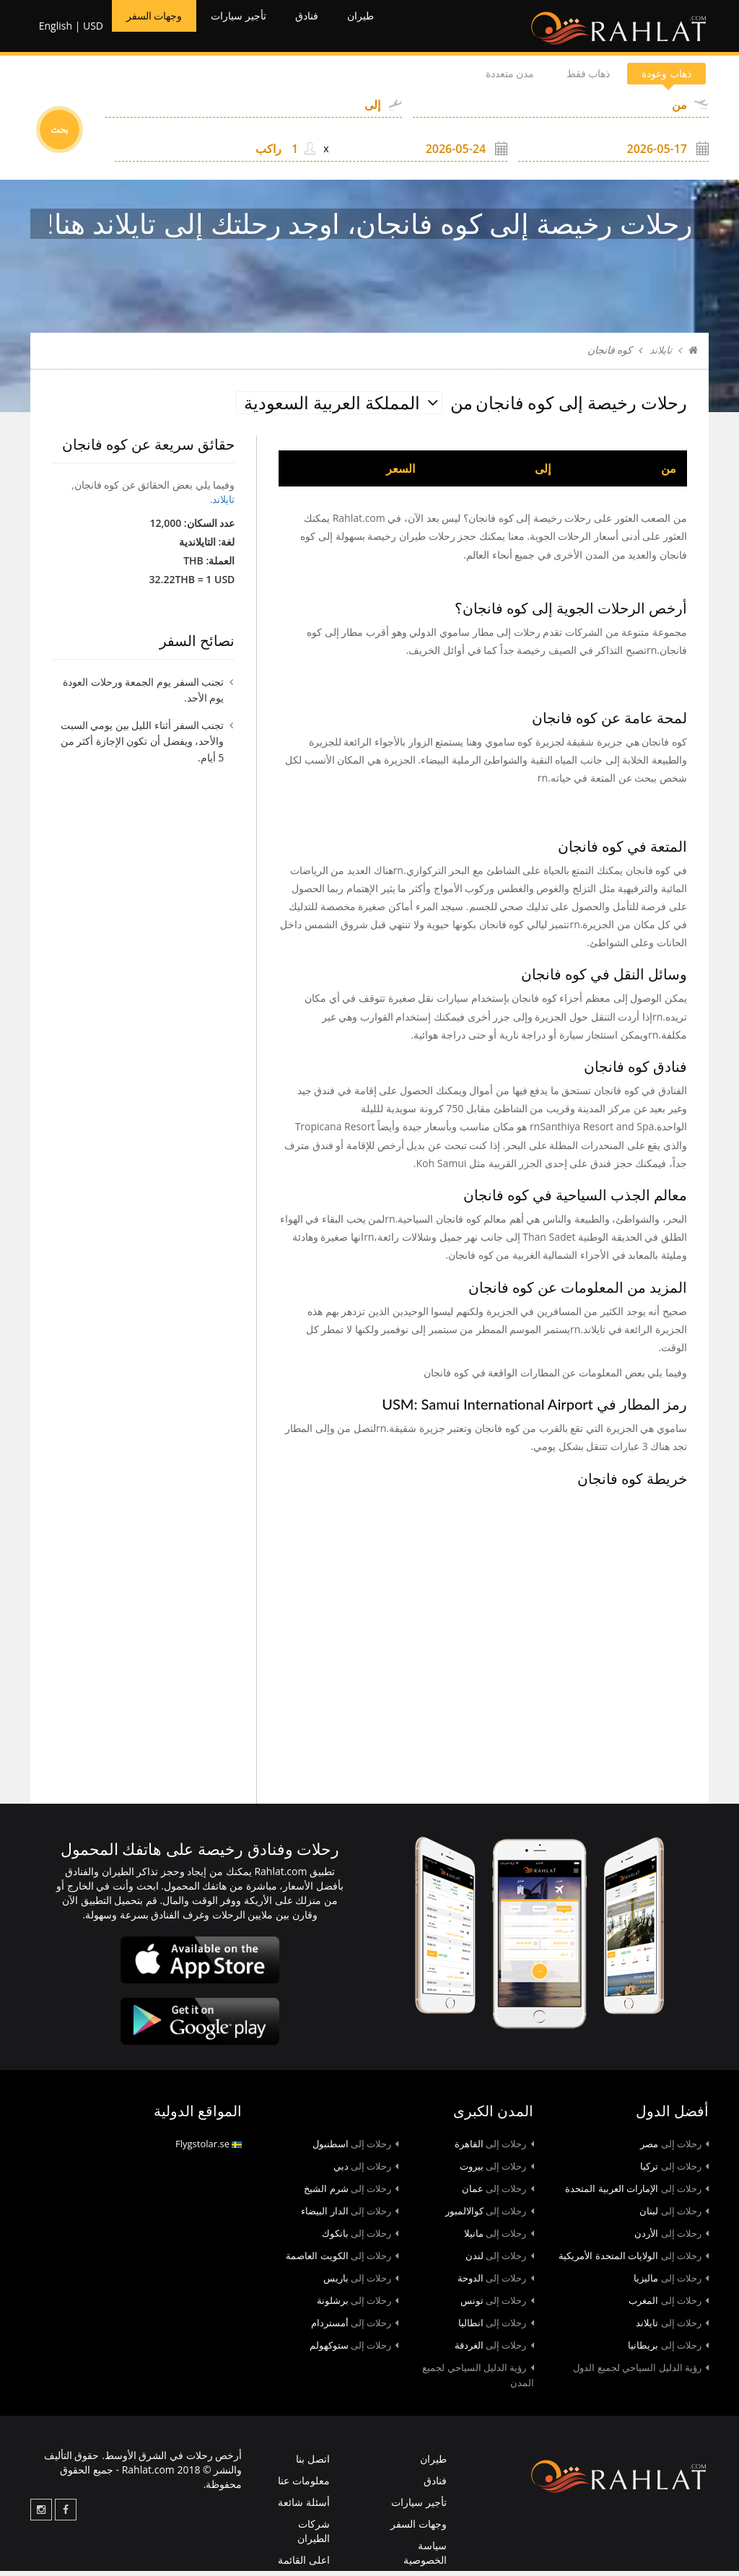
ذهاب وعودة (657, 79)
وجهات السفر (159, 29)
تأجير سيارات (259, 29)
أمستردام (355, 2328)
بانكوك (360, 2238)
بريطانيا (668, 2350)
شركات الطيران (313, 2537)
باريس (361, 2283)
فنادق (338, 29)
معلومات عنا (304, 2486)
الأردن (671, 2238)
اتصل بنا (313, 2464)
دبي (366, 2171)
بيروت (497, 2171)
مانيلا (499, 2238)
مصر (674, 2149)
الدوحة (496, 2283)
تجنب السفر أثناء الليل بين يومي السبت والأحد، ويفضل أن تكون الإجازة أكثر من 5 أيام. (142, 746)
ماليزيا (671, 2283)
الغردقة (494, 2350)
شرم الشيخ (351, 2194)
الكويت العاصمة (342, 2261)
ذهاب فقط (561, 79)
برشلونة (358, 2306)
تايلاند (661, 356)
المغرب (669, 2306)
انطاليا (496, 2328)
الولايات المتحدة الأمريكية (634, 2261)
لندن (499, 2261)
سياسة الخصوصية (425, 2558)
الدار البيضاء (349, 2216)
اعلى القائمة (304, 2565)
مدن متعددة (466, 79)
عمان (498, 2194)
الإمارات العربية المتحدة (637, 2194)
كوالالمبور (489, 2216)
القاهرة (494, 2149)
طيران (399, 29)
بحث (60, 134)
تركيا (674, 2171)
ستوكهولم (354, 2350)
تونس (497, 2306)
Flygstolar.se (208, 2149)
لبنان (674, 2216)
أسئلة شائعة (304, 2508)
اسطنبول (355, 2149)
